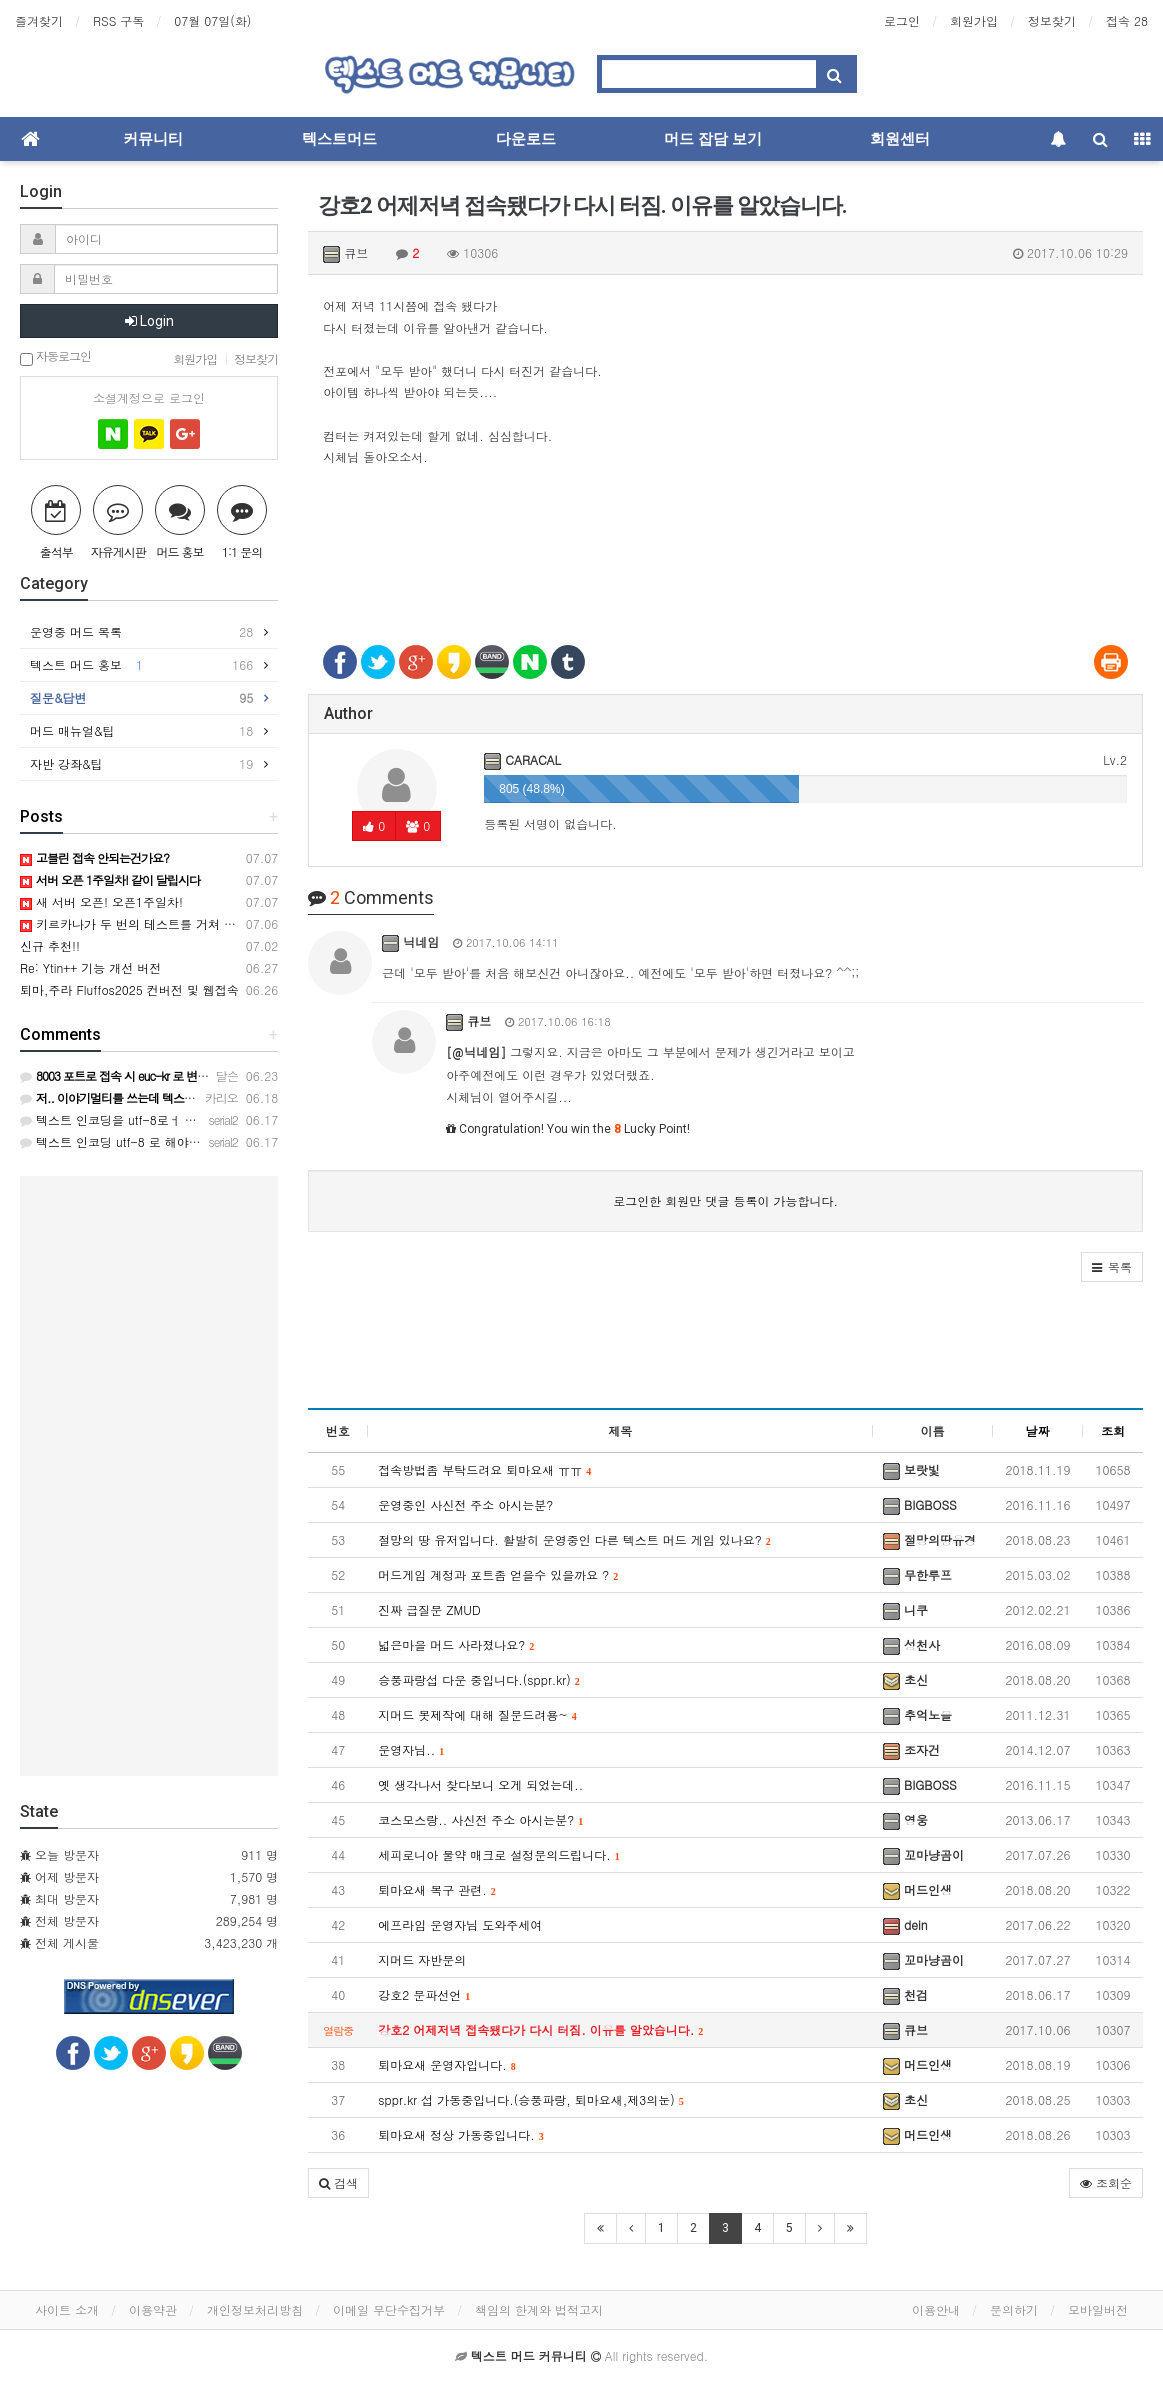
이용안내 (936, 2309)
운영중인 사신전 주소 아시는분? (465, 1504)
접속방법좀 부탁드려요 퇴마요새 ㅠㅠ (484, 1469)
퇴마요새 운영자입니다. (447, 2064)
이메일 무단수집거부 (389, 2309)
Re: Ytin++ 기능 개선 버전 (90, 967)
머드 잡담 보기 (713, 139)
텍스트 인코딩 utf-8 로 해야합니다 (122, 1141)
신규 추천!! (50, 945)
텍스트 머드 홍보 (141, 665)
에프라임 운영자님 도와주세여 (460, 1924)
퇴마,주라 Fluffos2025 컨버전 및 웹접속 (129, 989)
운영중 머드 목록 (141, 632)
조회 (1113, 1430)
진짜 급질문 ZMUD (429, 1609)
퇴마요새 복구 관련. (437, 1889)
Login (149, 321)
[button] (1112, 1267)
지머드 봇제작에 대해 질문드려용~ (477, 1714)
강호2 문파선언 (424, 1994)
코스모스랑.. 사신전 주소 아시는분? (480, 1819)
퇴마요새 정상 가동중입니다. (461, 2134)
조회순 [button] (1106, 2182)
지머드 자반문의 (422, 1959)
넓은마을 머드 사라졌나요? (456, 1644)
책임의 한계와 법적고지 (539, 2309)
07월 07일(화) (212, 20)
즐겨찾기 (39, 20)
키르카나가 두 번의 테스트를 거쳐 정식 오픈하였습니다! (180, 923)
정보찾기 (1052, 20)
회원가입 (974, 20)
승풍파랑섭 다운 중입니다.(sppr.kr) (478, 1679)
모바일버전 (1098, 2309)
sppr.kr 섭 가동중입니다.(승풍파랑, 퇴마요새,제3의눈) (530, 2099)
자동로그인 (55, 357)
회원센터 (900, 139)
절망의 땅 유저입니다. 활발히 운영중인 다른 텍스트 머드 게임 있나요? (574, 1539)
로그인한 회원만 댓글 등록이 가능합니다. (725, 1200)
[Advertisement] (725, 554)
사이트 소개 (67, 2309)
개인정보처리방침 (255, 2309)
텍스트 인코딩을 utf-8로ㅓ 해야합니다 (132, 1119)
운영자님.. (411, 1749)
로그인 (902, 20)
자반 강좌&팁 (141, 764)
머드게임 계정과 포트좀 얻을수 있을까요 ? (498, 1574)
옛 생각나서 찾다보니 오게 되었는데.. (480, 1784)
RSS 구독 (118, 20)
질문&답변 (141, 698)
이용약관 (153, 2309)
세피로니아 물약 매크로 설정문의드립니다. (499, 1854)
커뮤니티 (153, 139)
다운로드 (526, 139)
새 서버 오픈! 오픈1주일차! (101, 901)
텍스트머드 (339, 139)
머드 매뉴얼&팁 (141, 731)
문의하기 (1014, 2309)
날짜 (1038, 1430)
